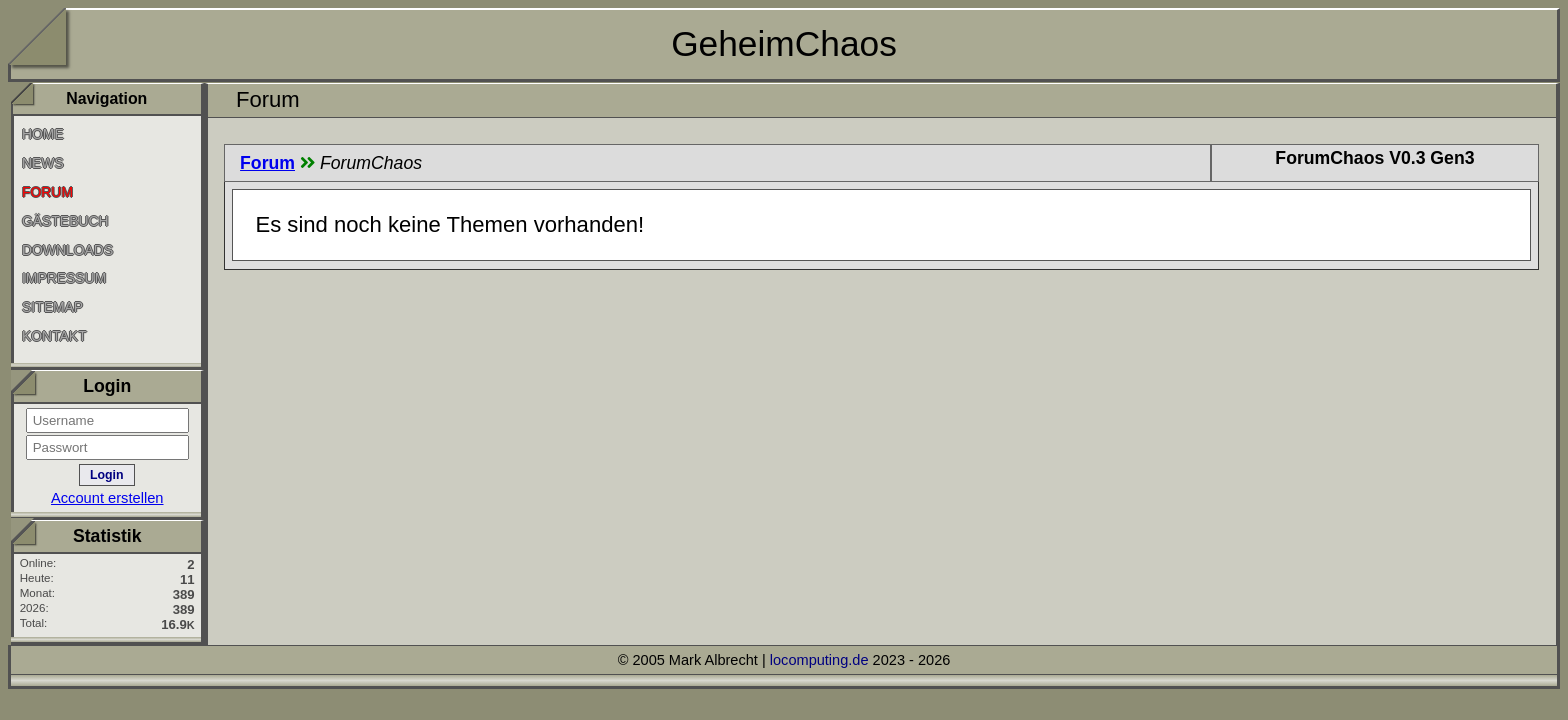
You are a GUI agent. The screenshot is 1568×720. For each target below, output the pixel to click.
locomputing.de (819, 660)
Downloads (67, 249)
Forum (267, 163)
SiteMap (52, 307)
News (43, 163)
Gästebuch (65, 221)
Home (43, 134)
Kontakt (54, 336)
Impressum (64, 278)
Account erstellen (107, 498)
